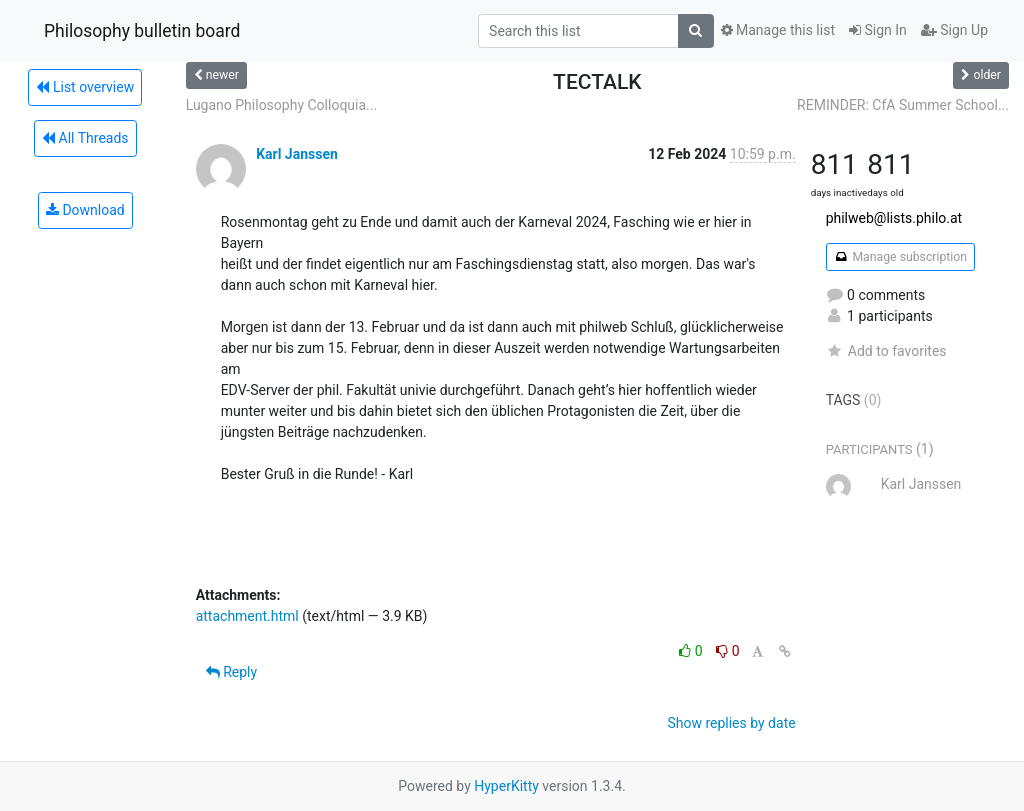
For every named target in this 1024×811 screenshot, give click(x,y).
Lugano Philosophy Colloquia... (282, 105)
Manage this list (778, 30)
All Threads (85, 138)
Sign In (878, 30)
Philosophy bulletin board (142, 31)
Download (85, 210)
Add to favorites (886, 351)
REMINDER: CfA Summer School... (903, 105)
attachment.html (247, 616)
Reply (231, 672)
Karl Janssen (297, 154)
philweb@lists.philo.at (894, 218)
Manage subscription (900, 257)
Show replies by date (731, 723)
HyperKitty (506, 786)
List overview (85, 87)
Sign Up (954, 30)
